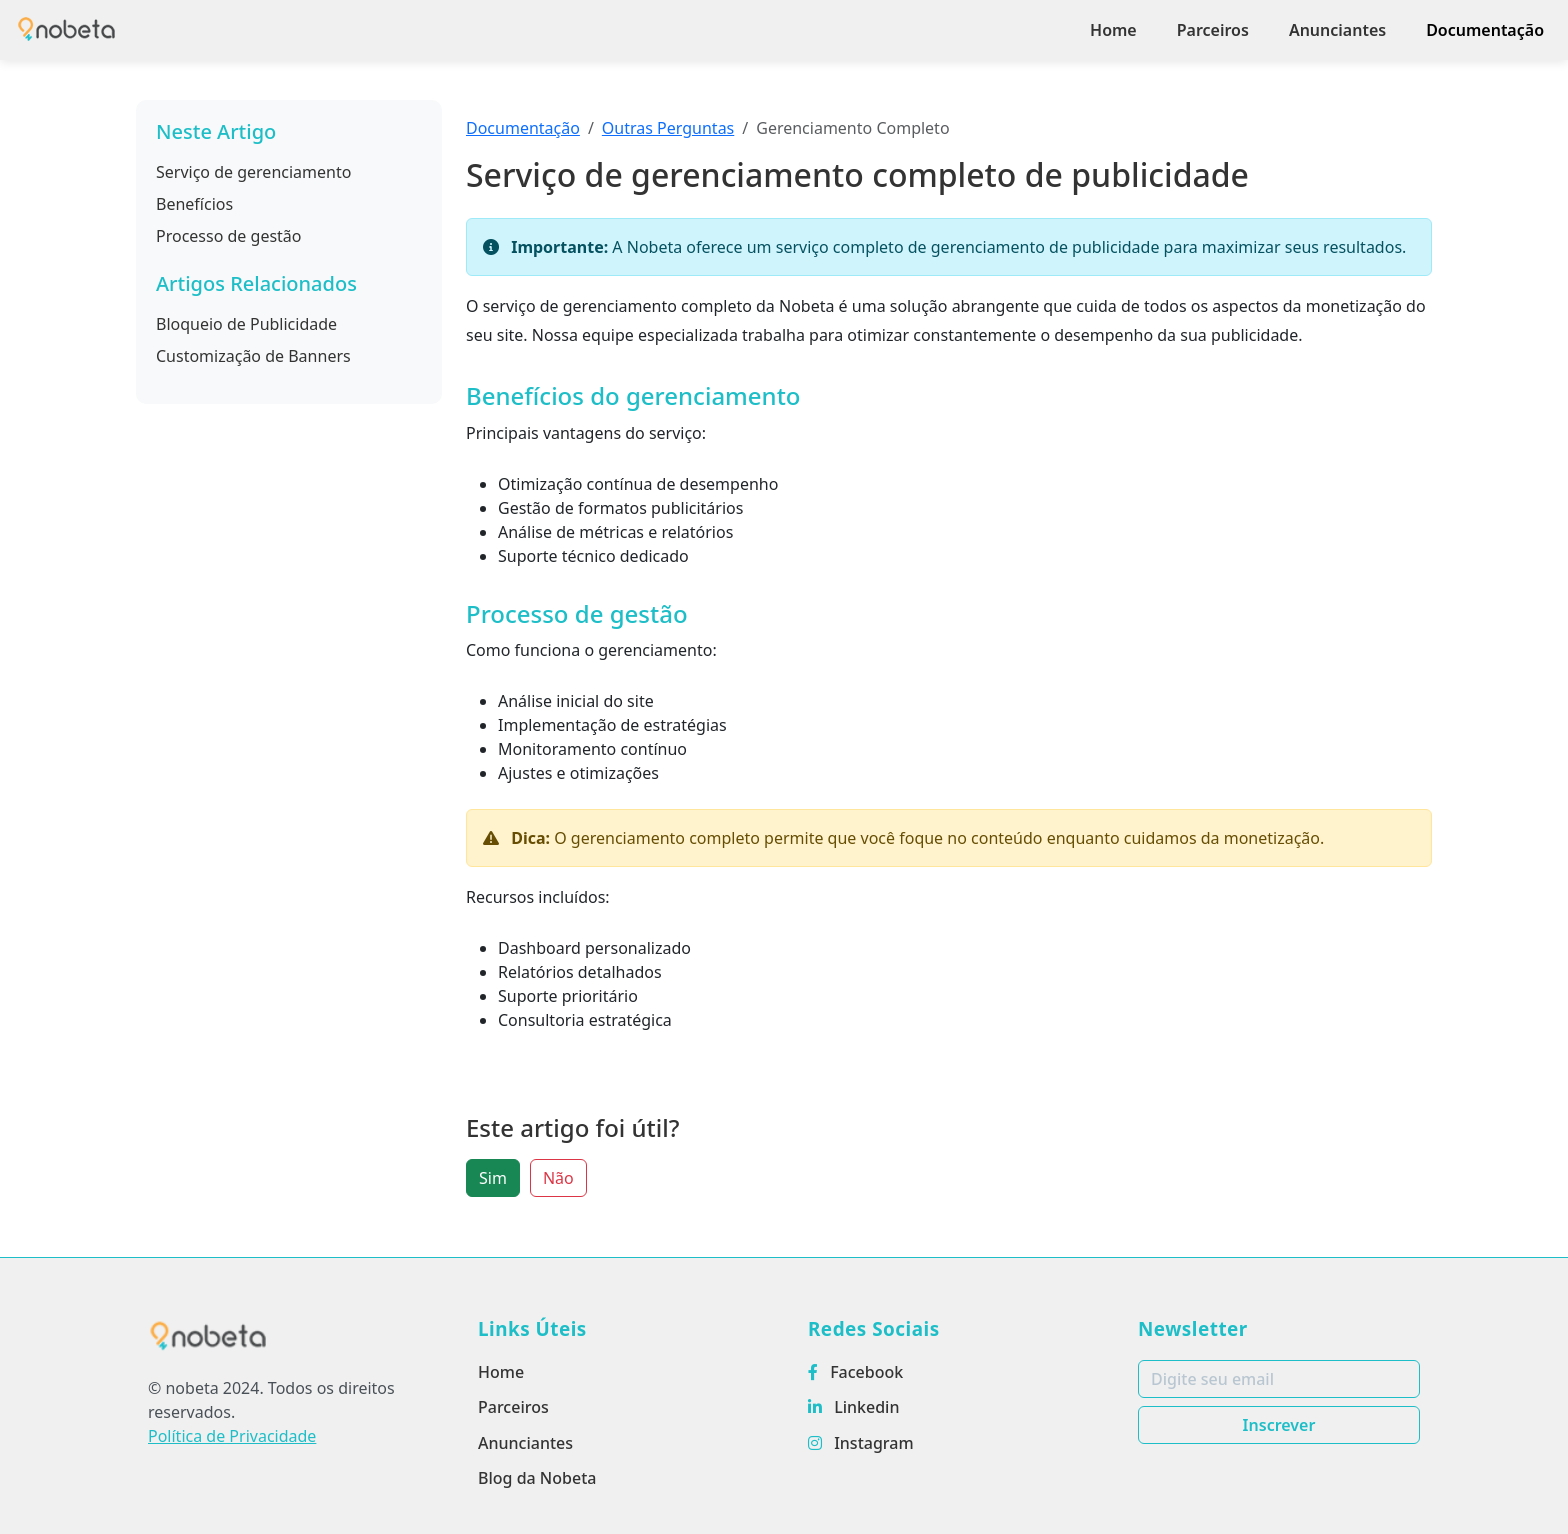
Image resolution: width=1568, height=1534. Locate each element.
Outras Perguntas (668, 128)
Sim (493, 1178)
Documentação (1485, 30)
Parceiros (1213, 30)
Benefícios (194, 204)
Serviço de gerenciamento (253, 172)
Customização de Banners (253, 356)
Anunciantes (1337, 30)
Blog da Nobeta (537, 1478)
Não (558, 1178)
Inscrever (1279, 1425)
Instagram (861, 1443)
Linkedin (853, 1407)
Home (1113, 30)
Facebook (855, 1372)
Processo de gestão (229, 236)
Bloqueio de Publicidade (246, 324)
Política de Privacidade (232, 1436)
